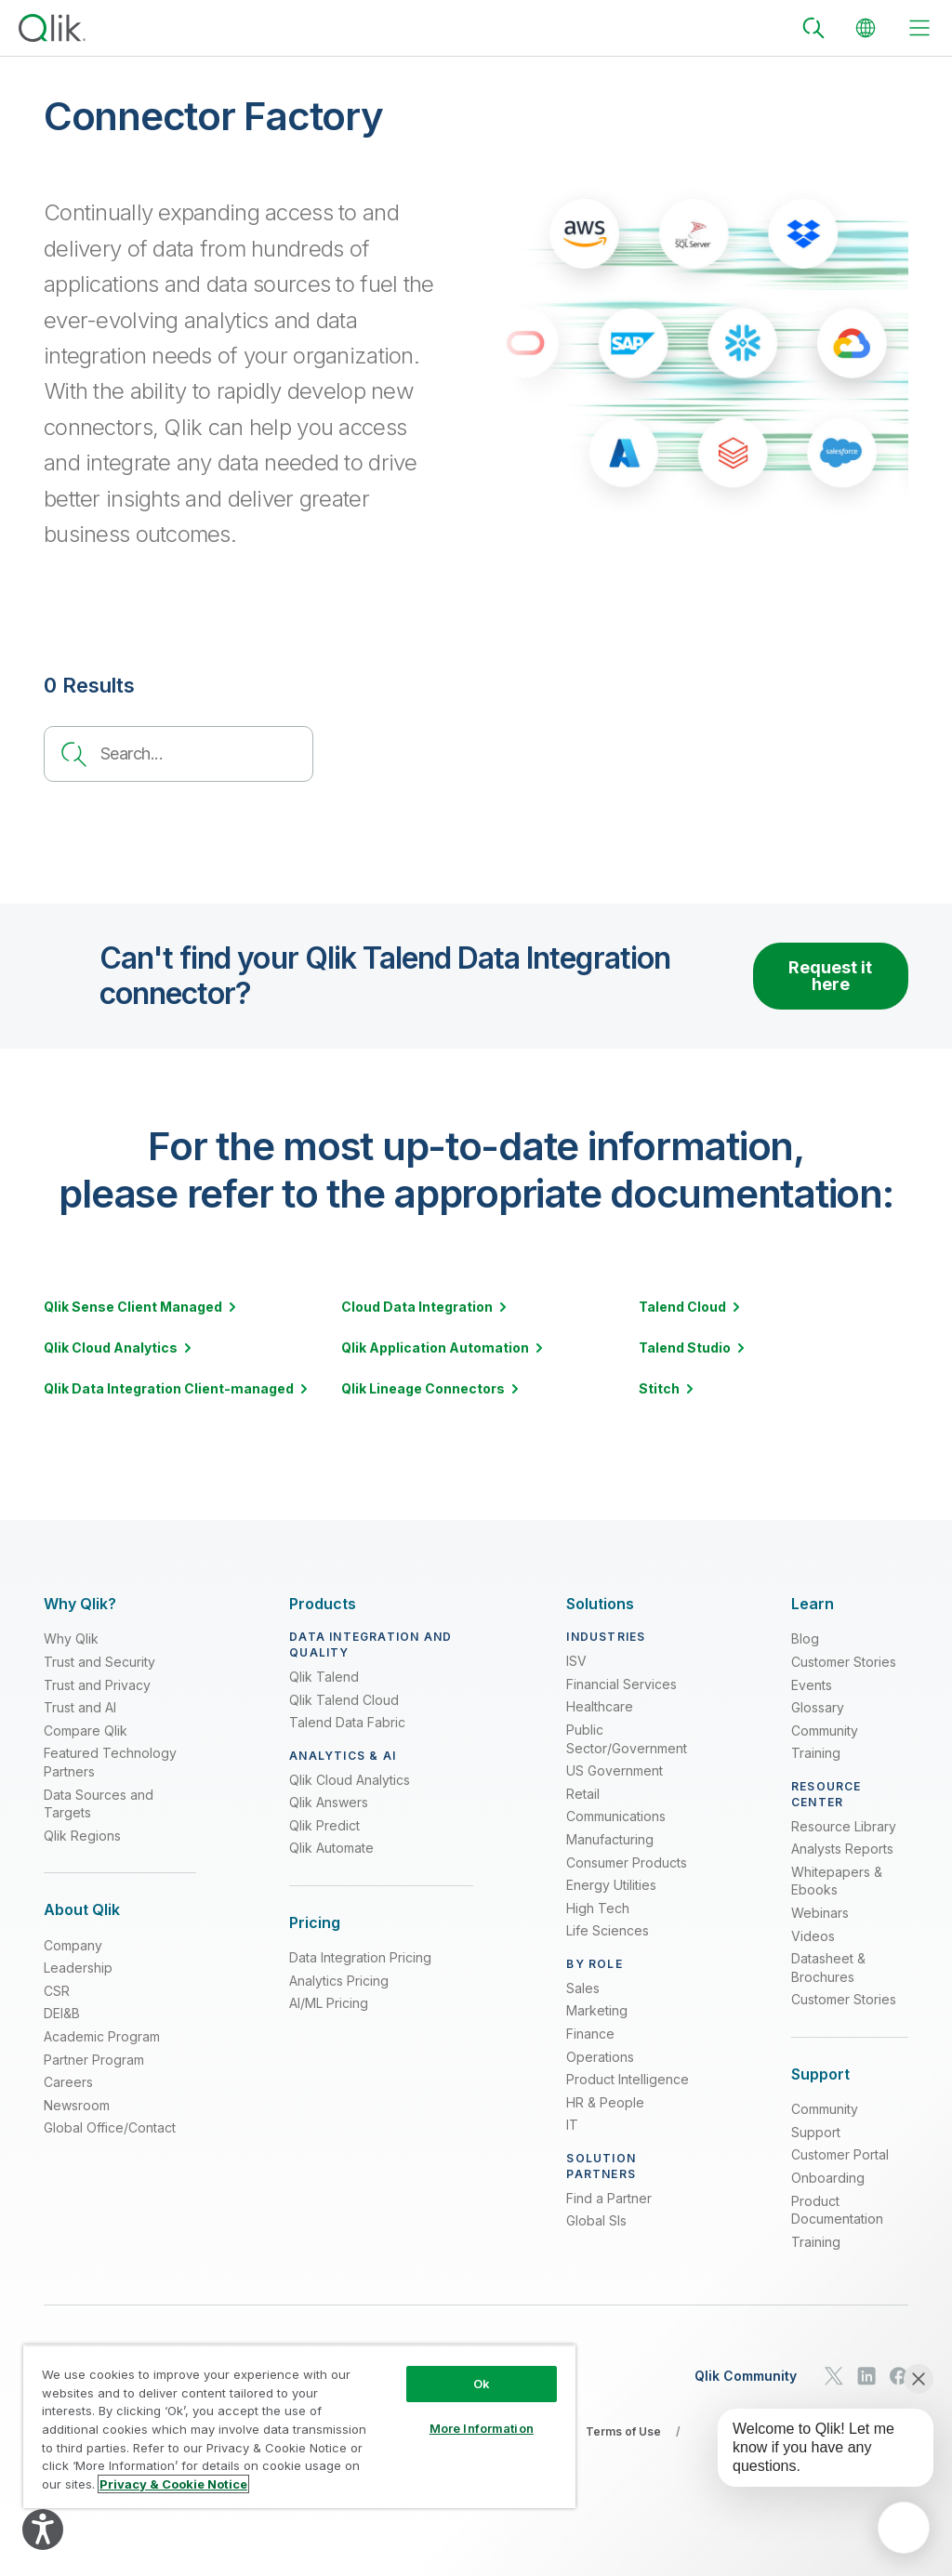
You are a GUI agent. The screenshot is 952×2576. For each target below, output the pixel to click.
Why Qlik (71, 1638)
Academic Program (102, 2036)
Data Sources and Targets (98, 1804)
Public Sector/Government (626, 1739)
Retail (583, 1794)
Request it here (830, 976)
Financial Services (621, 1684)
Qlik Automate (331, 1848)
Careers (68, 2082)
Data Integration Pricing (360, 1957)
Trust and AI (80, 1707)
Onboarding (828, 2178)
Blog (805, 1638)
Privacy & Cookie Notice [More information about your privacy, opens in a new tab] (173, 2484)
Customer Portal (840, 2154)
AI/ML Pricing (328, 2003)
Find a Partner (609, 2198)
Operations (600, 2057)
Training (815, 1753)
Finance (590, 2033)
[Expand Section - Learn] (812, 1604)
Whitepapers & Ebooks (836, 1881)
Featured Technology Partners (110, 1762)
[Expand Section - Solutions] (600, 1604)
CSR (57, 1991)
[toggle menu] (919, 28)
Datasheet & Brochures (828, 1967)
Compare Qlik (85, 1730)
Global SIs (596, 2220)
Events (811, 1685)
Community (824, 1730)
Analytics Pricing (339, 1980)
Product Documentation (837, 2210)
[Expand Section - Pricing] (314, 1923)
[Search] (813, 28)
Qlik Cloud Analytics (349, 1780)
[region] (299, 2426)
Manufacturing (610, 1839)
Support (815, 2132)
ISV (576, 1661)
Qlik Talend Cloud (344, 1700)
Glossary (817, 1707)
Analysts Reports (842, 1848)
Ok (481, 2383)
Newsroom (77, 2105)
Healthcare (599, 1706)
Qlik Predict (324, 1825)
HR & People (605, 2102)
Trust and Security (99, 1662)
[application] (903, 2527)
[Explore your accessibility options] (42, 2529)
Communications (616, 1816)
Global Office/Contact (110, 2127)
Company (73, 1945)
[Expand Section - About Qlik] (82, 1910)
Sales (583, 1988)
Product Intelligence (627, 2079)
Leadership (78, 1967)
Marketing (597, 2010)
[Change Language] (865, 28)
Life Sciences (607, 1930)
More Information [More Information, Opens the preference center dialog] (482, 2428)
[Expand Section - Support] (820, 2074)
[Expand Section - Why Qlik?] (80, 1604)
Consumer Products (626, 1862)
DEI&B (62, 2013)
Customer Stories (843, 1662)
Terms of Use (623, 2431)
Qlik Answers (328, 1802)
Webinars (820, 1913)
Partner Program (94, 2059)
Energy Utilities (611, 1885)
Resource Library (843, 1826)
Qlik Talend (324, 1676)
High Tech (597, 1908)
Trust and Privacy (97, 1685)
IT (572, 2125)
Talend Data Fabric (347, 1722)
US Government (614, 1770)
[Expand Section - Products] (322, 1604)
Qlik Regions (82, 1835)
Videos (813, 1936)
